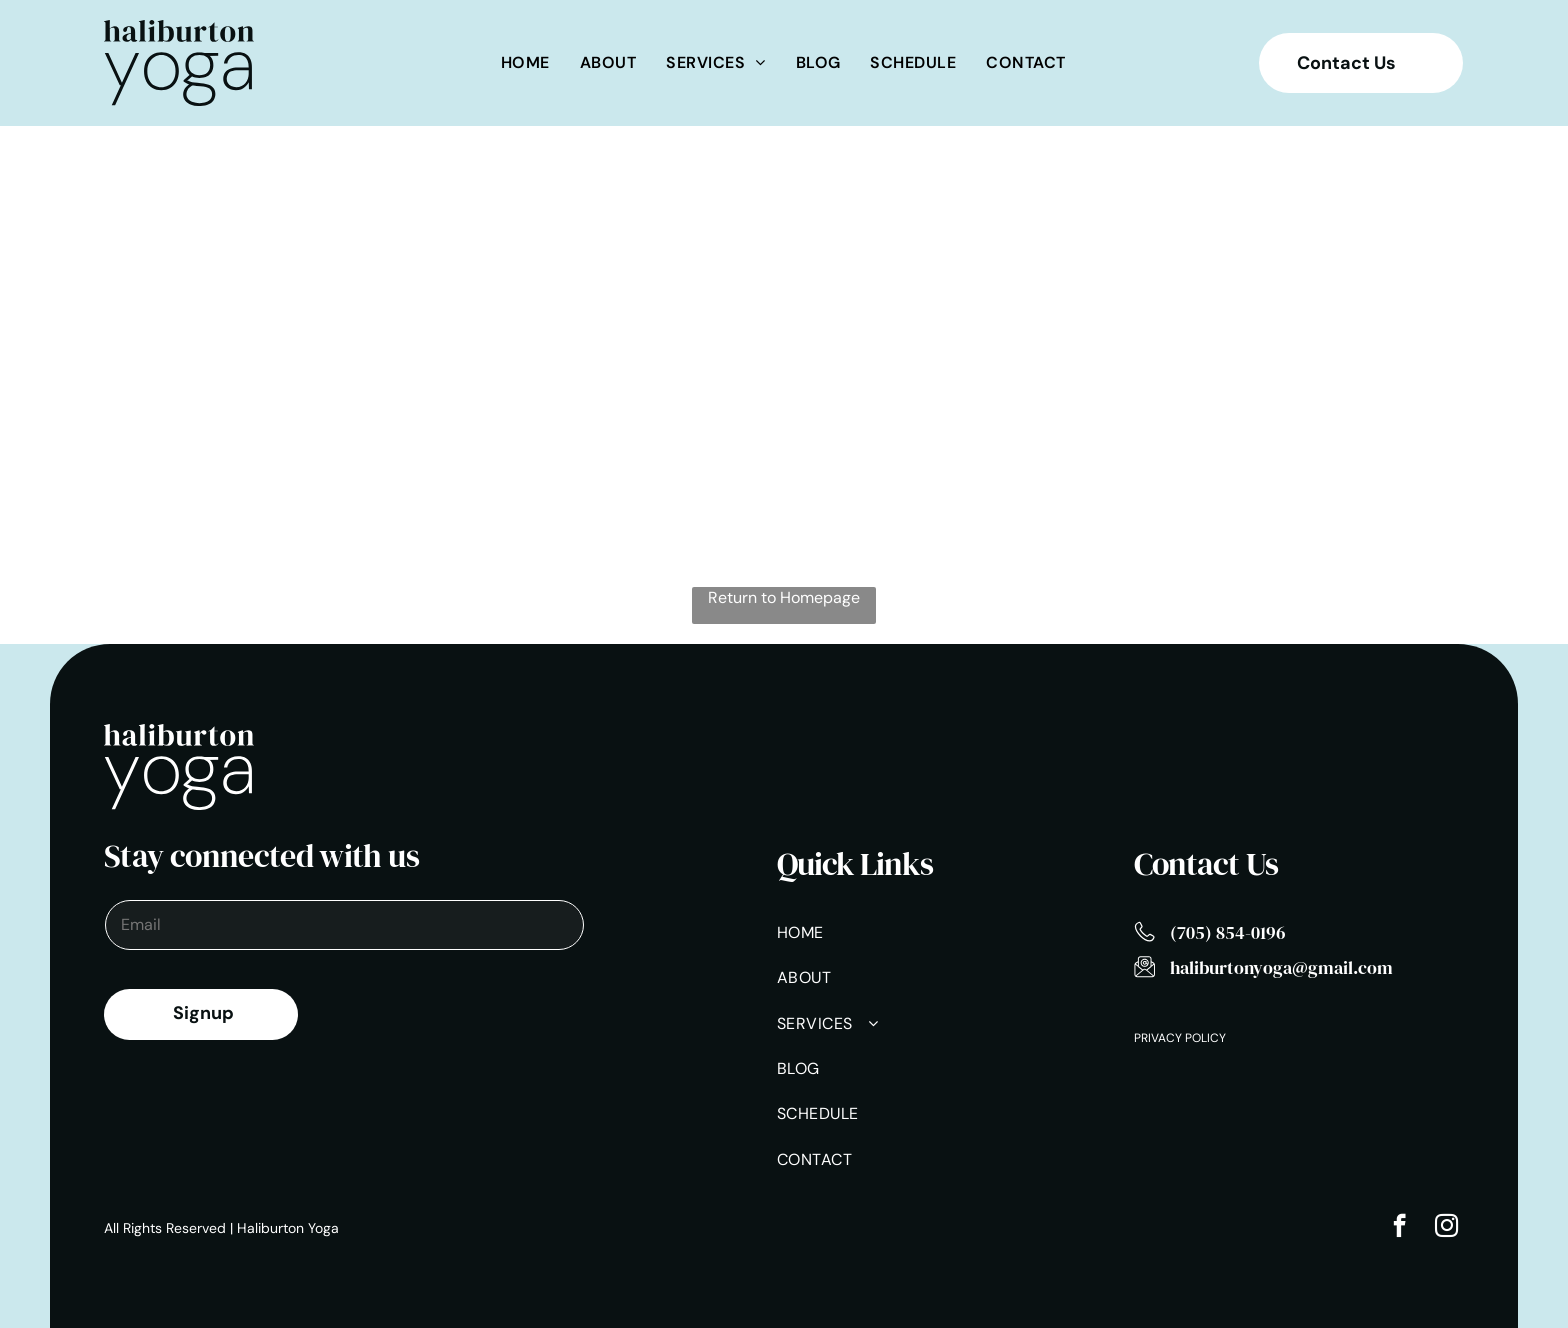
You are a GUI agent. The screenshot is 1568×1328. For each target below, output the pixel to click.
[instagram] (1446, 1228)
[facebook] (1399, 1228)
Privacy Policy (1180, 1038)
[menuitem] (525, 62)
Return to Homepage (784, 597)
